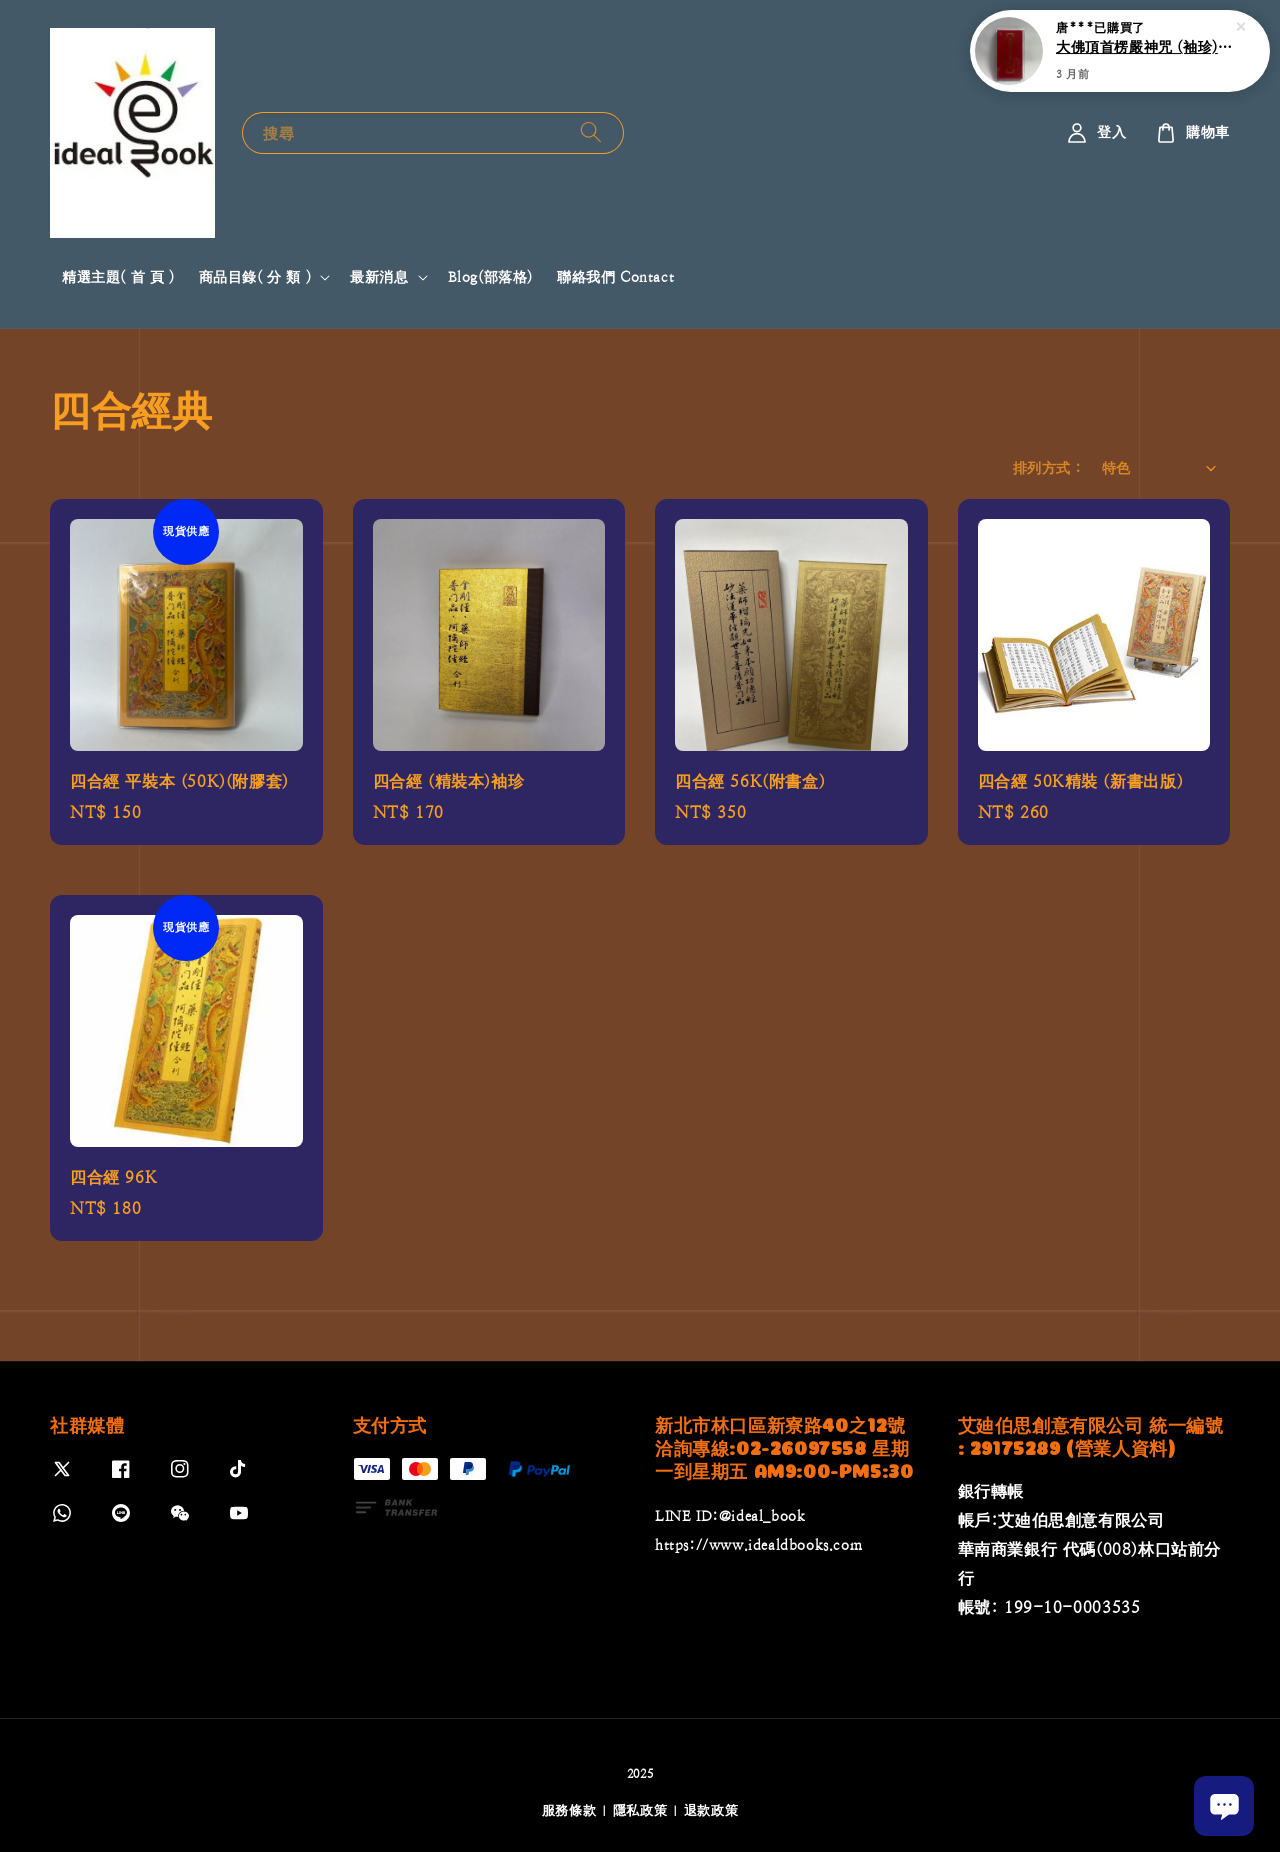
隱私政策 (640, 1810)
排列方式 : (1047, 468)
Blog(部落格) (490, 277)
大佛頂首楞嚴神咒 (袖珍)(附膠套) (1144, 45)
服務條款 (569, 1810)
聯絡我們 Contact (615, 277)
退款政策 (711, 1810)
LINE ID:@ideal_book (730, 1516)
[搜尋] (591, 132)
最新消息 (379, 277)
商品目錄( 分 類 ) (255, 277)
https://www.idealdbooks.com (758, 1545)
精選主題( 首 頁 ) (118, 277)
